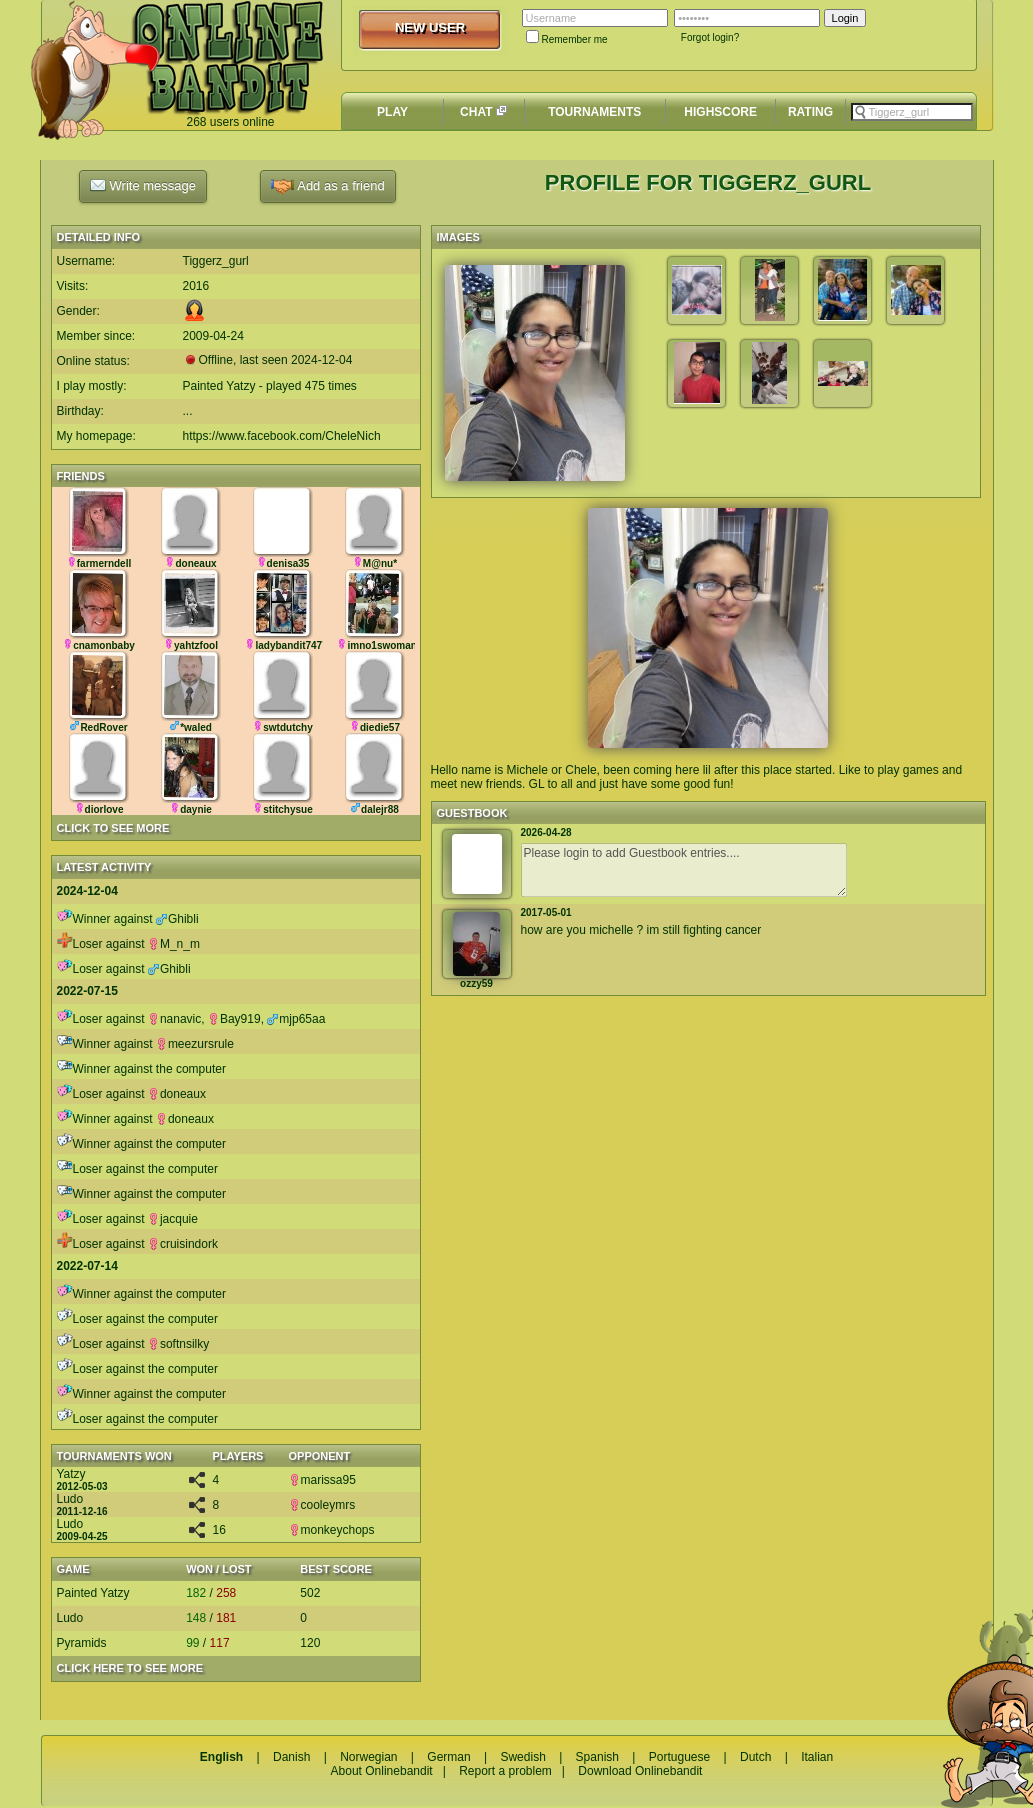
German (448, 1757)
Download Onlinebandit (640, 1771)
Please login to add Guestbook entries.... (684, 870)
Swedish (522, 1757)
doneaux (177, 1094)
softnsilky (178, 1344)
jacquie (173, 1219)
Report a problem (505, 1771)
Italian (817, 1757)
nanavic (174, 1019)
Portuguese (679, 1757)
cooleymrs (322, 1505)
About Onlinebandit (382, 1771)
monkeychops (332, 1530)
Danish (291, 1757)
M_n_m (174, 944)
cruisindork (183, 1244)
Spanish (597, 1757)
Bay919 (234, 1019)
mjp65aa (296, 1019)
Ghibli (177, 919)
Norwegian (368, 1757)
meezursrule (195, 1044)
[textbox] (912, 112)
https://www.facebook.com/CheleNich (282, 436)
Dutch (755, 1757)
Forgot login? (710, 37)
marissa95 (322, 1480)
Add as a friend (327, 186)
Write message (143, 185)
